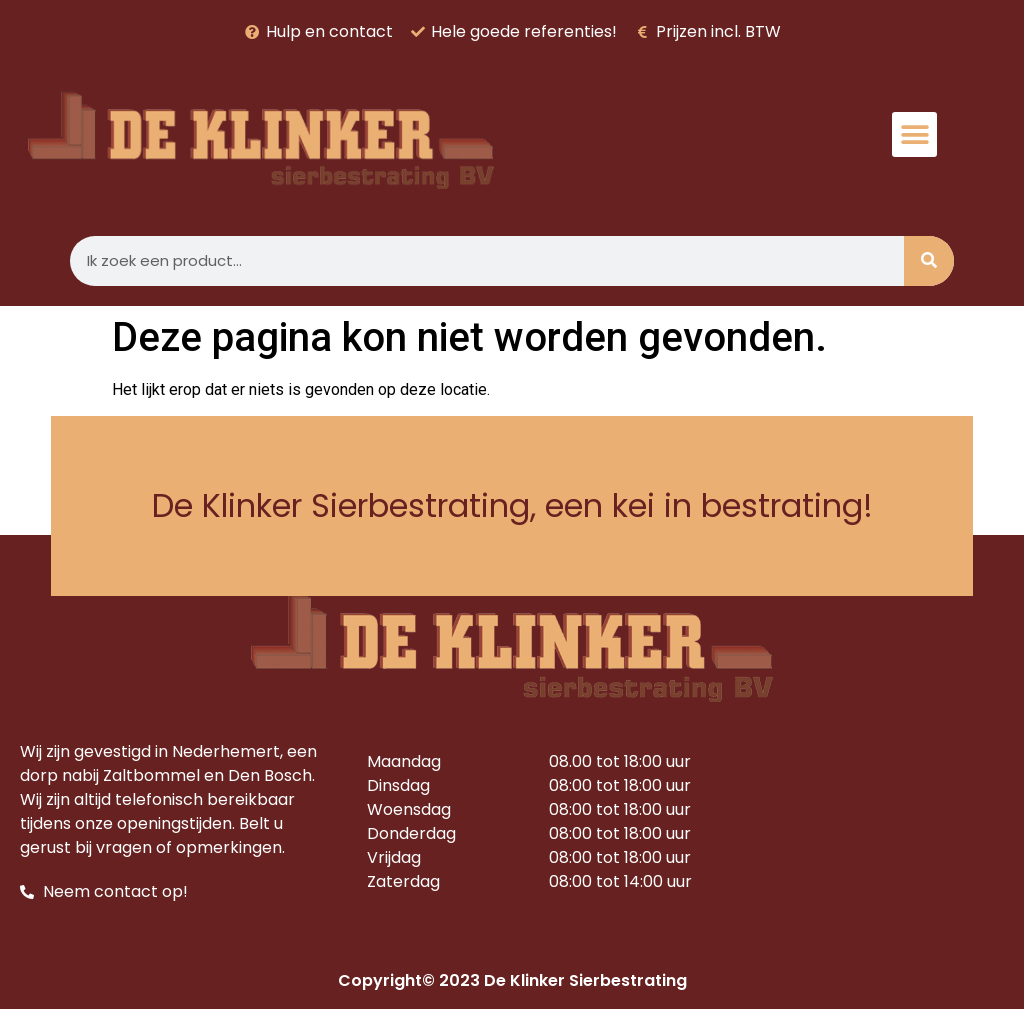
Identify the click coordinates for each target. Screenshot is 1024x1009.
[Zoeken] (929, 261)
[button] (914, 134)
